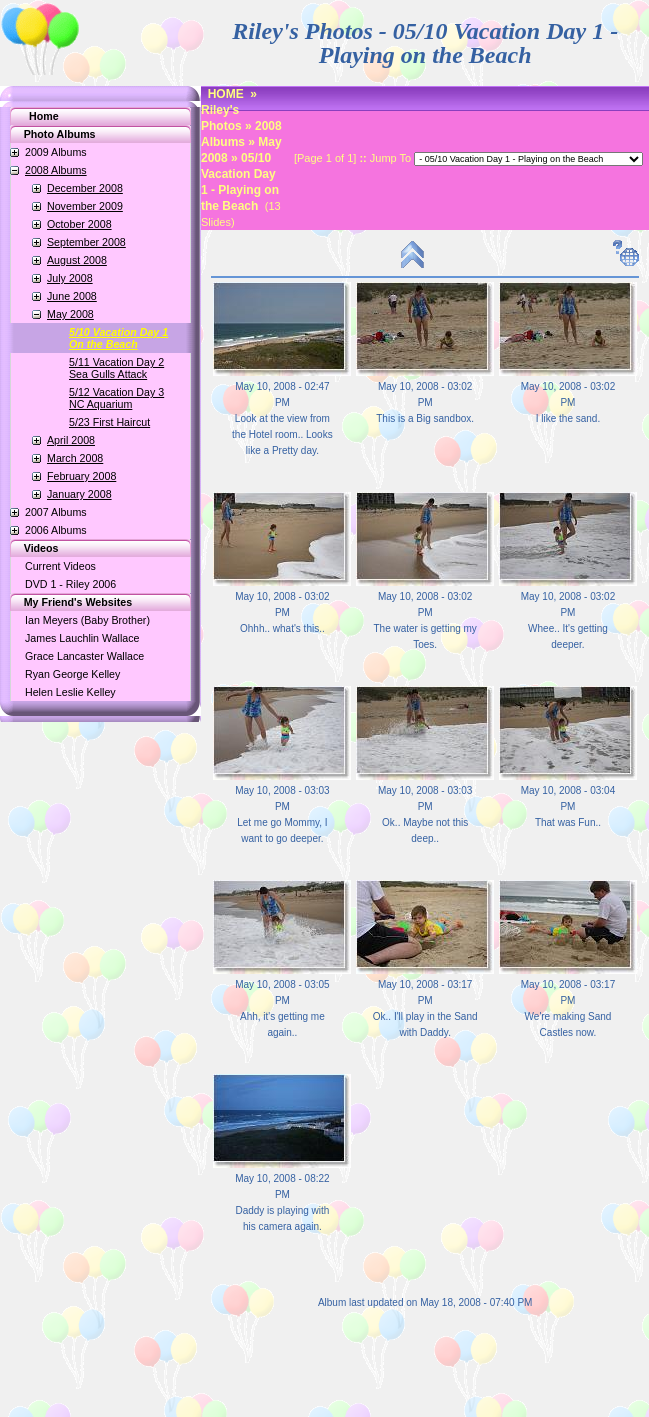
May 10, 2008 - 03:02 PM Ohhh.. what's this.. (282, 612)
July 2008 (70, 278)
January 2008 (79, 494)
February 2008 (81, 476)
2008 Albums (56, 170)
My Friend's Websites (67, 602)
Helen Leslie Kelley (70, 692)
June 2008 (72, 296)
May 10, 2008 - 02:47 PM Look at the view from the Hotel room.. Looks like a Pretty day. (282, 418)
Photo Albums (49, 134)
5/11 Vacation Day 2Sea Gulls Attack (116, 368)
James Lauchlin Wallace (82, 638)
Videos (30, 548)
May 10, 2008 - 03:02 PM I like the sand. (568, 402)
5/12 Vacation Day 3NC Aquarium (116, 398)
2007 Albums (56, 512)
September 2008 (86, 242)
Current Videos (60, 566)
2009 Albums (56, 152)
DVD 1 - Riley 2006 (70, 584)
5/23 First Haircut (109, 422)
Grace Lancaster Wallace (84, 656)
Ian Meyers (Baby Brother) (87, 620)
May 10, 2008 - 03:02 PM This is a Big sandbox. (425, 402)
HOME (226, 94)
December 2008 (85, 188)
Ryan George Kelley (72, 674)
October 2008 (79, 224)
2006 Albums (56, 530)
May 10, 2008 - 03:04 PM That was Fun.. (568, 806)
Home (44, 116)
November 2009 (85, 206)
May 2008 (70, 314)
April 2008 (71, 440)
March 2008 (75, 458)
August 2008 (77, 260)
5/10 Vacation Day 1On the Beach (118, 338)
